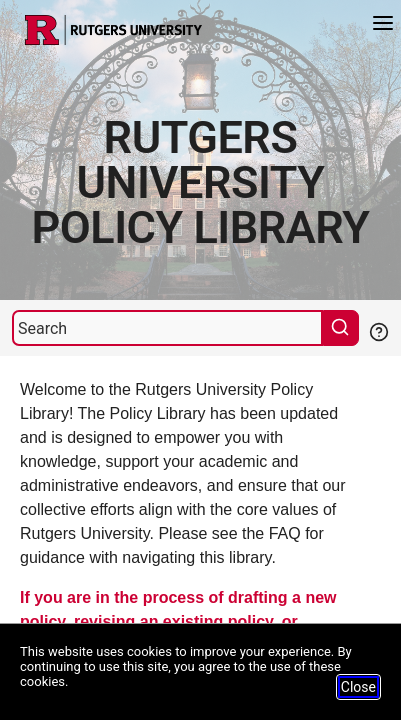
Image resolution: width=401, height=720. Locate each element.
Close (358, 687)
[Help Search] (378, 330)
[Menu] (383, 25)
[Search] (167, 328)
